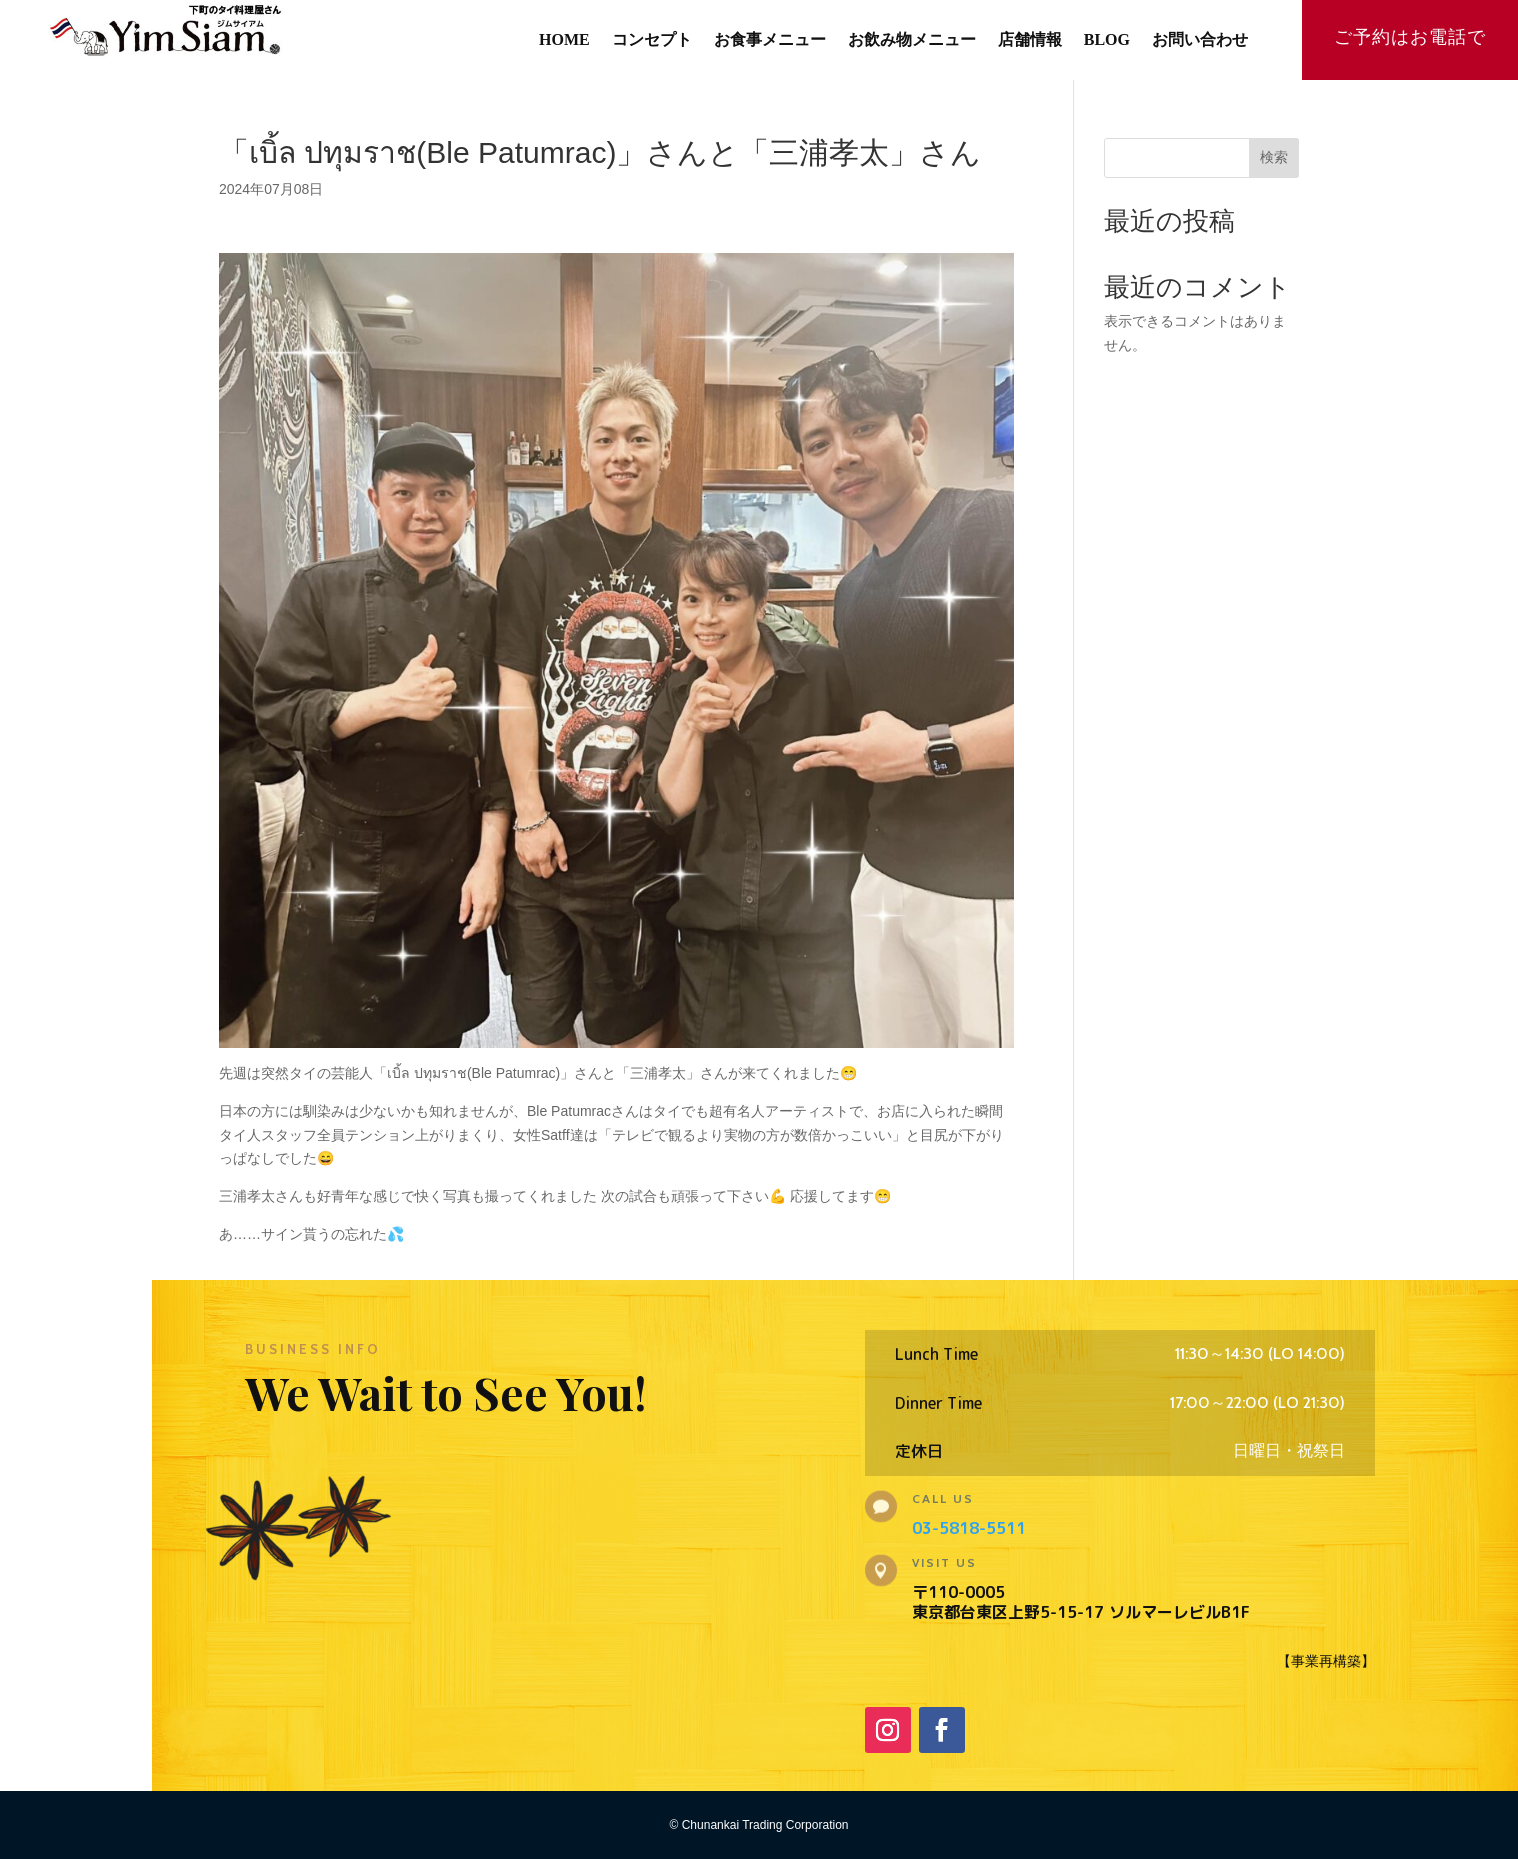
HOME (564, 40)
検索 (1274, 157)
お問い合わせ (1200, 40)
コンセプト (652, 40)
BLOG (1107, 40)
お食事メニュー (770, 40)
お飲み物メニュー (912, 40)
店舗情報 (1030, 40)
